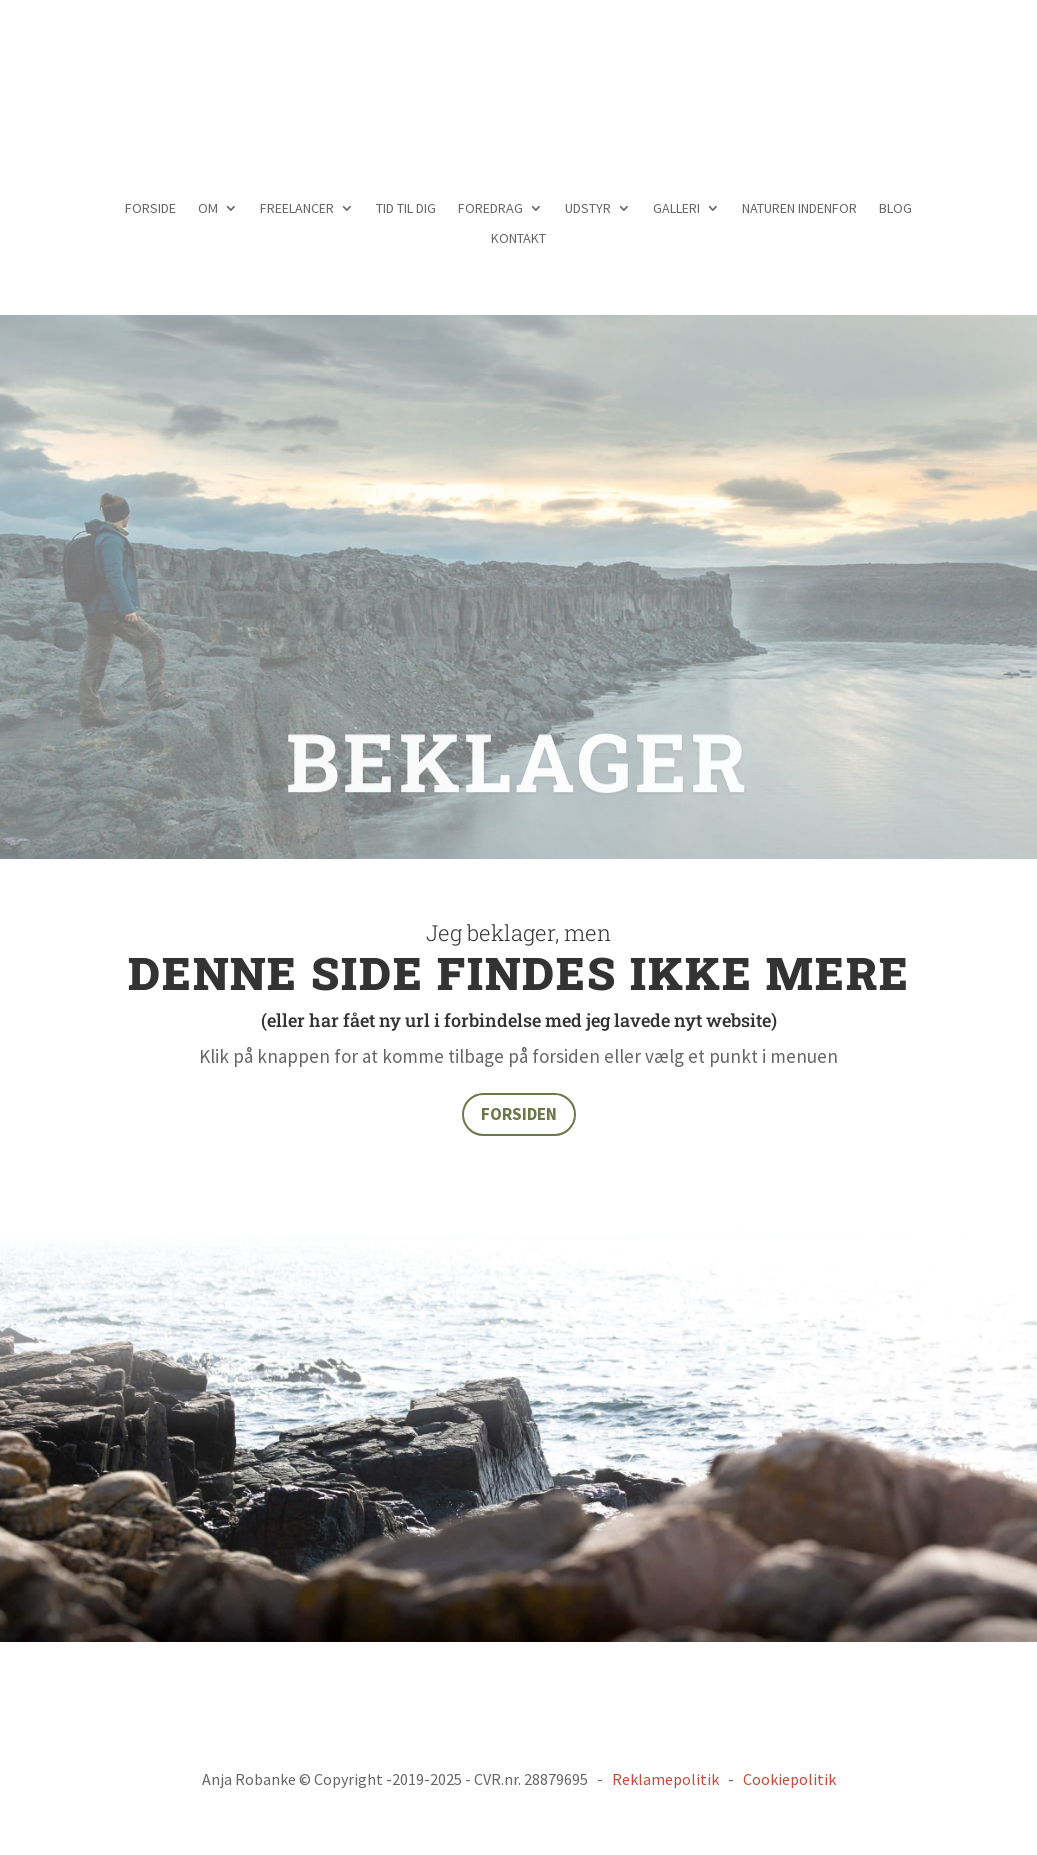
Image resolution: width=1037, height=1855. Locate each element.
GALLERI (676, 209)
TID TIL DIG (406, 209)
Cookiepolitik (789, 1779)
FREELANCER (297, 209)
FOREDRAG (490, 209)
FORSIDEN (519, 1114)
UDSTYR (588, 209)
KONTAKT (518, 239)
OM (208, 209)
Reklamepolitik (665, 1779)
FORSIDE (150, 209)
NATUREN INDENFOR (799, 209)
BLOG (895, 209)
